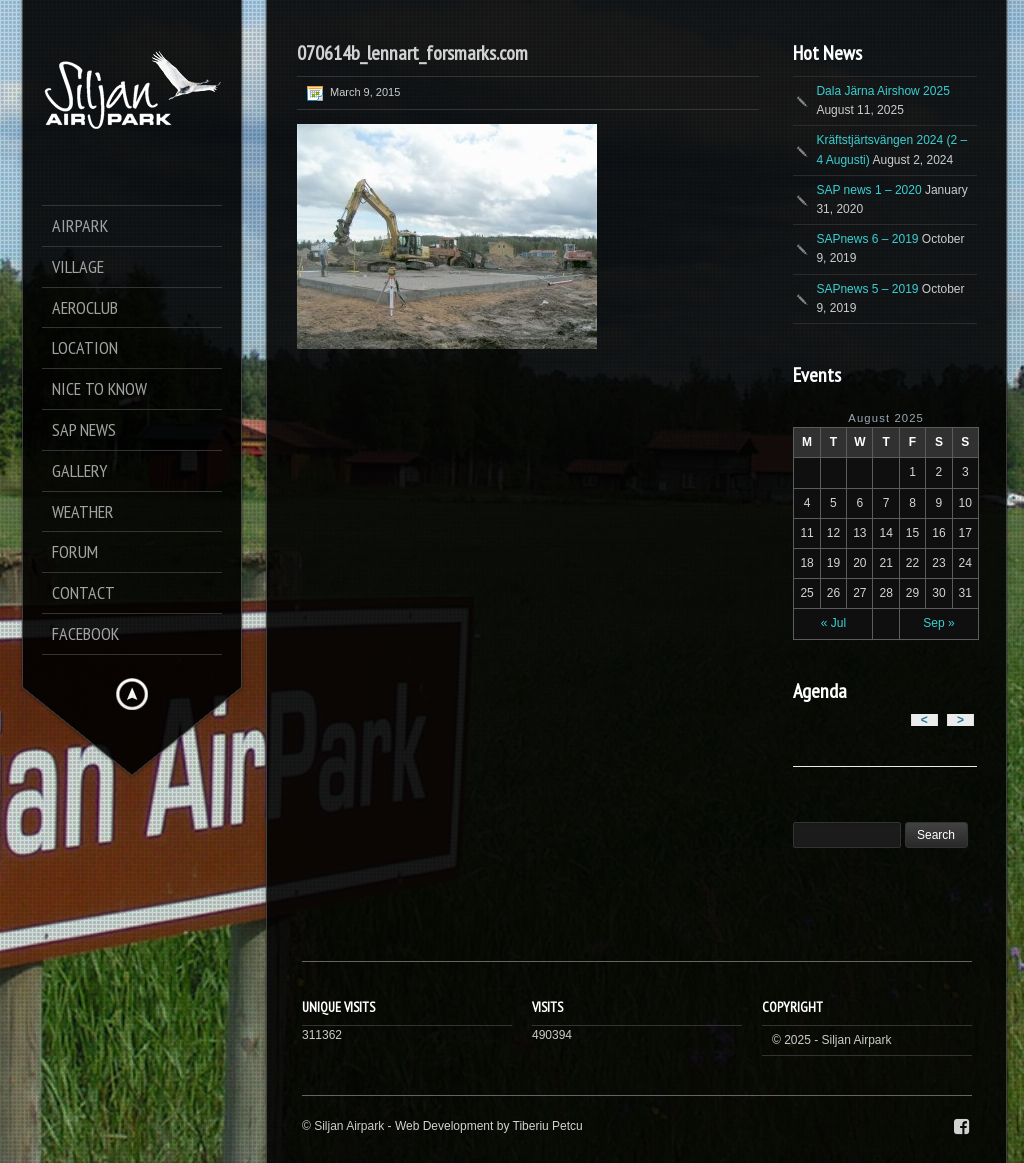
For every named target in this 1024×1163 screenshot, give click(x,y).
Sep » (938, 623)
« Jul (833, 623)
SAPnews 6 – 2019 (867, 239)
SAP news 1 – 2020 (868, 190)
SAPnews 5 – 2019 (867, 289)
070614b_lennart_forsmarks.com (412, 53)
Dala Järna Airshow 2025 (882, 91)
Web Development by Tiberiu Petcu (489, 1126)
